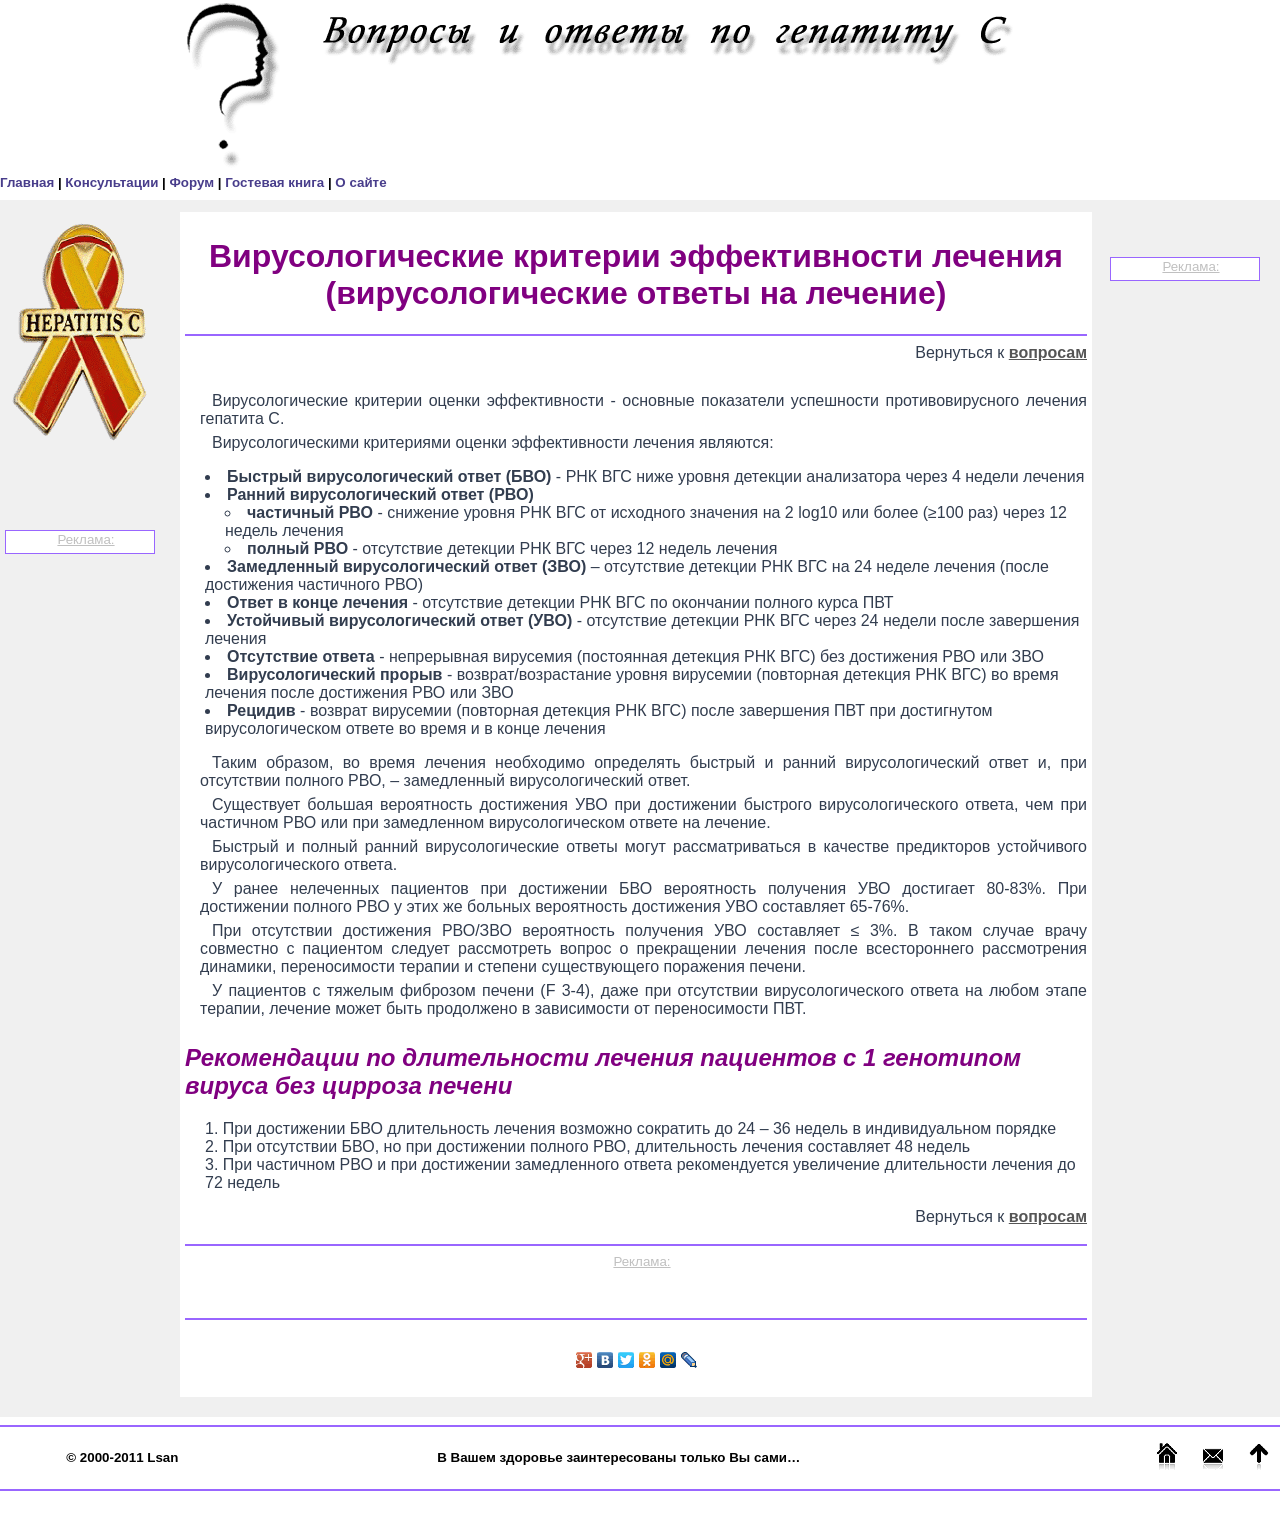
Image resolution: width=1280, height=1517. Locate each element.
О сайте (360, 182)
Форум (193, 182)
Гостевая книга (276, 182)
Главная (29, 182)
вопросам (1048, 352)
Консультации (113, 182)
